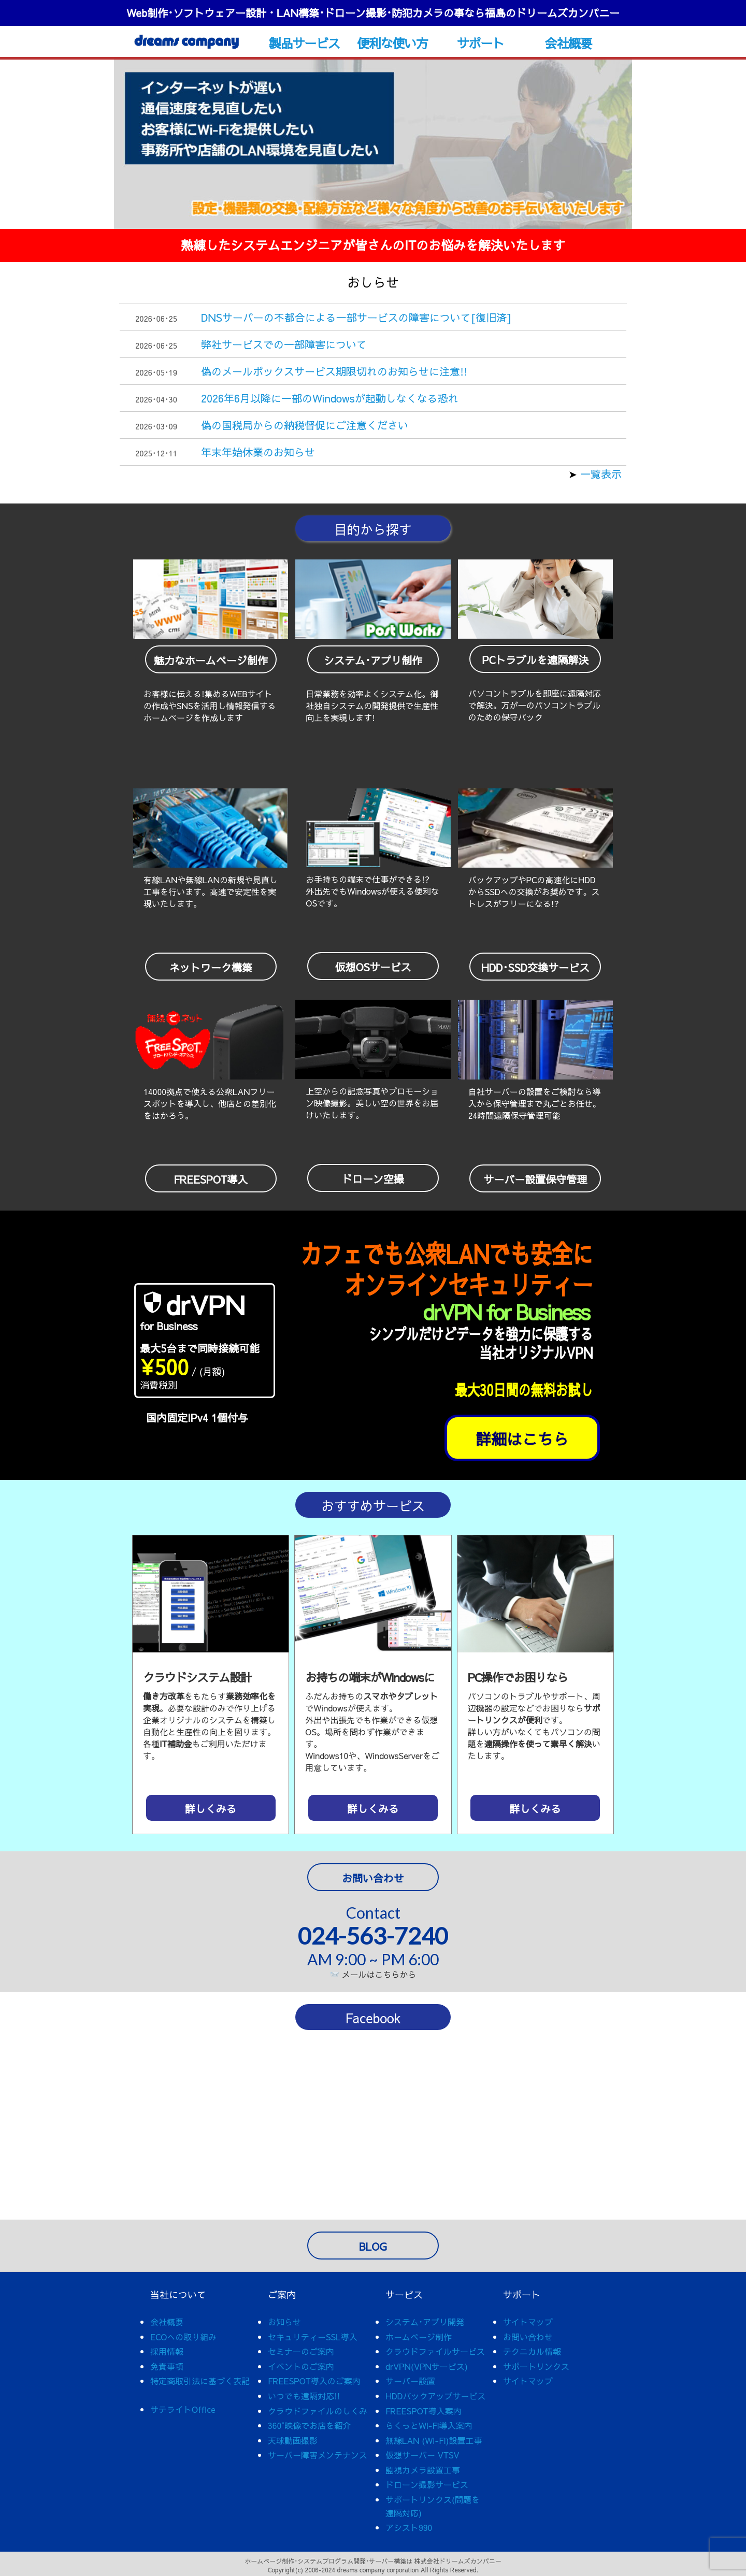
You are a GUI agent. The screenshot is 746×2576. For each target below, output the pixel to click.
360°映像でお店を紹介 (309, 2425)
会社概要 (568, 43)
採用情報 (166, 2351)
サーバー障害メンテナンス (317, 2454)
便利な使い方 (392, 43)
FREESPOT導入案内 (423, 2410)
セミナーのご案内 (301, 2351)
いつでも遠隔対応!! (304, 2395)
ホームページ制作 (418, 2336)
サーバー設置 (410, 2380)
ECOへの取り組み (183, 2336)
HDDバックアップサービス (435, 2395)
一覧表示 (599, 474)
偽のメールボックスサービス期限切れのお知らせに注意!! (334, 371)
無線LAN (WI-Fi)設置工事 (433, 2440)
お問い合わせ (528, 2336)
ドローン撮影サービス (426, 2484)
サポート (480, 43)
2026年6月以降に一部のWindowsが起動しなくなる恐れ (329, 398)
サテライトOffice (183, 2409)
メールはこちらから (374, 1974)
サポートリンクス (536, 2366)
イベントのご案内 (301, 2366)
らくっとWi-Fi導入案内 (428, 2425)
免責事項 (166, 2366)
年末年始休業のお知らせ (258, 452)
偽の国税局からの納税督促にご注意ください (304, 425)
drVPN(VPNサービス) (426, 2366)
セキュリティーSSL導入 (312, 2336)
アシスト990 (408, 2527)
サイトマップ (528, 2321)
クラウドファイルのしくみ (317, 2410)
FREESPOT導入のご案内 (314, 2380)
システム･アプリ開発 (424, 2321)
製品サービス (304, 43)
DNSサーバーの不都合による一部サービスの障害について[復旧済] (356, 317)
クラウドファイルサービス (435, 2351)
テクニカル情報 (532, 2351)
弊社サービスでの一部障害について (284, 344)
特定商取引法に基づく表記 (200, 2380)
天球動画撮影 (293, 2440)
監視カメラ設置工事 (422, 2470)
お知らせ (284, 2321)
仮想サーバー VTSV (422, 2454)
